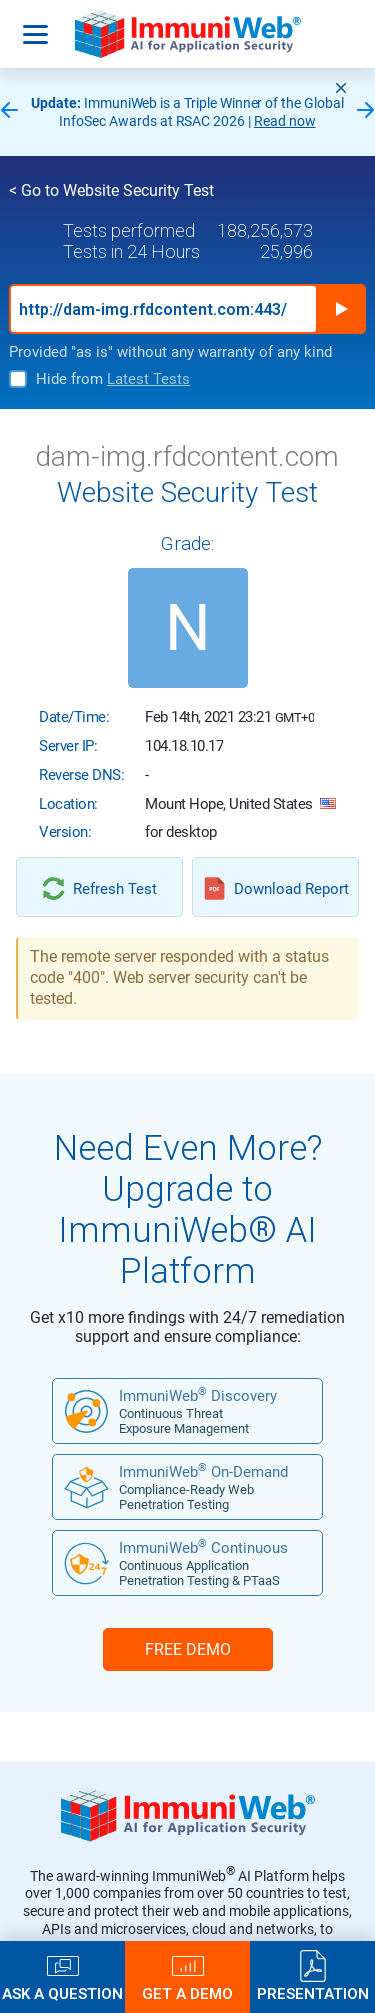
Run (341, 309)
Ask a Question (62, 1993)
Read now (285, 121)
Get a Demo (187, 1993)
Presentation (313, 1993)
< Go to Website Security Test (111, 190)
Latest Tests (148, 379)
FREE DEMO (188, 1649)
